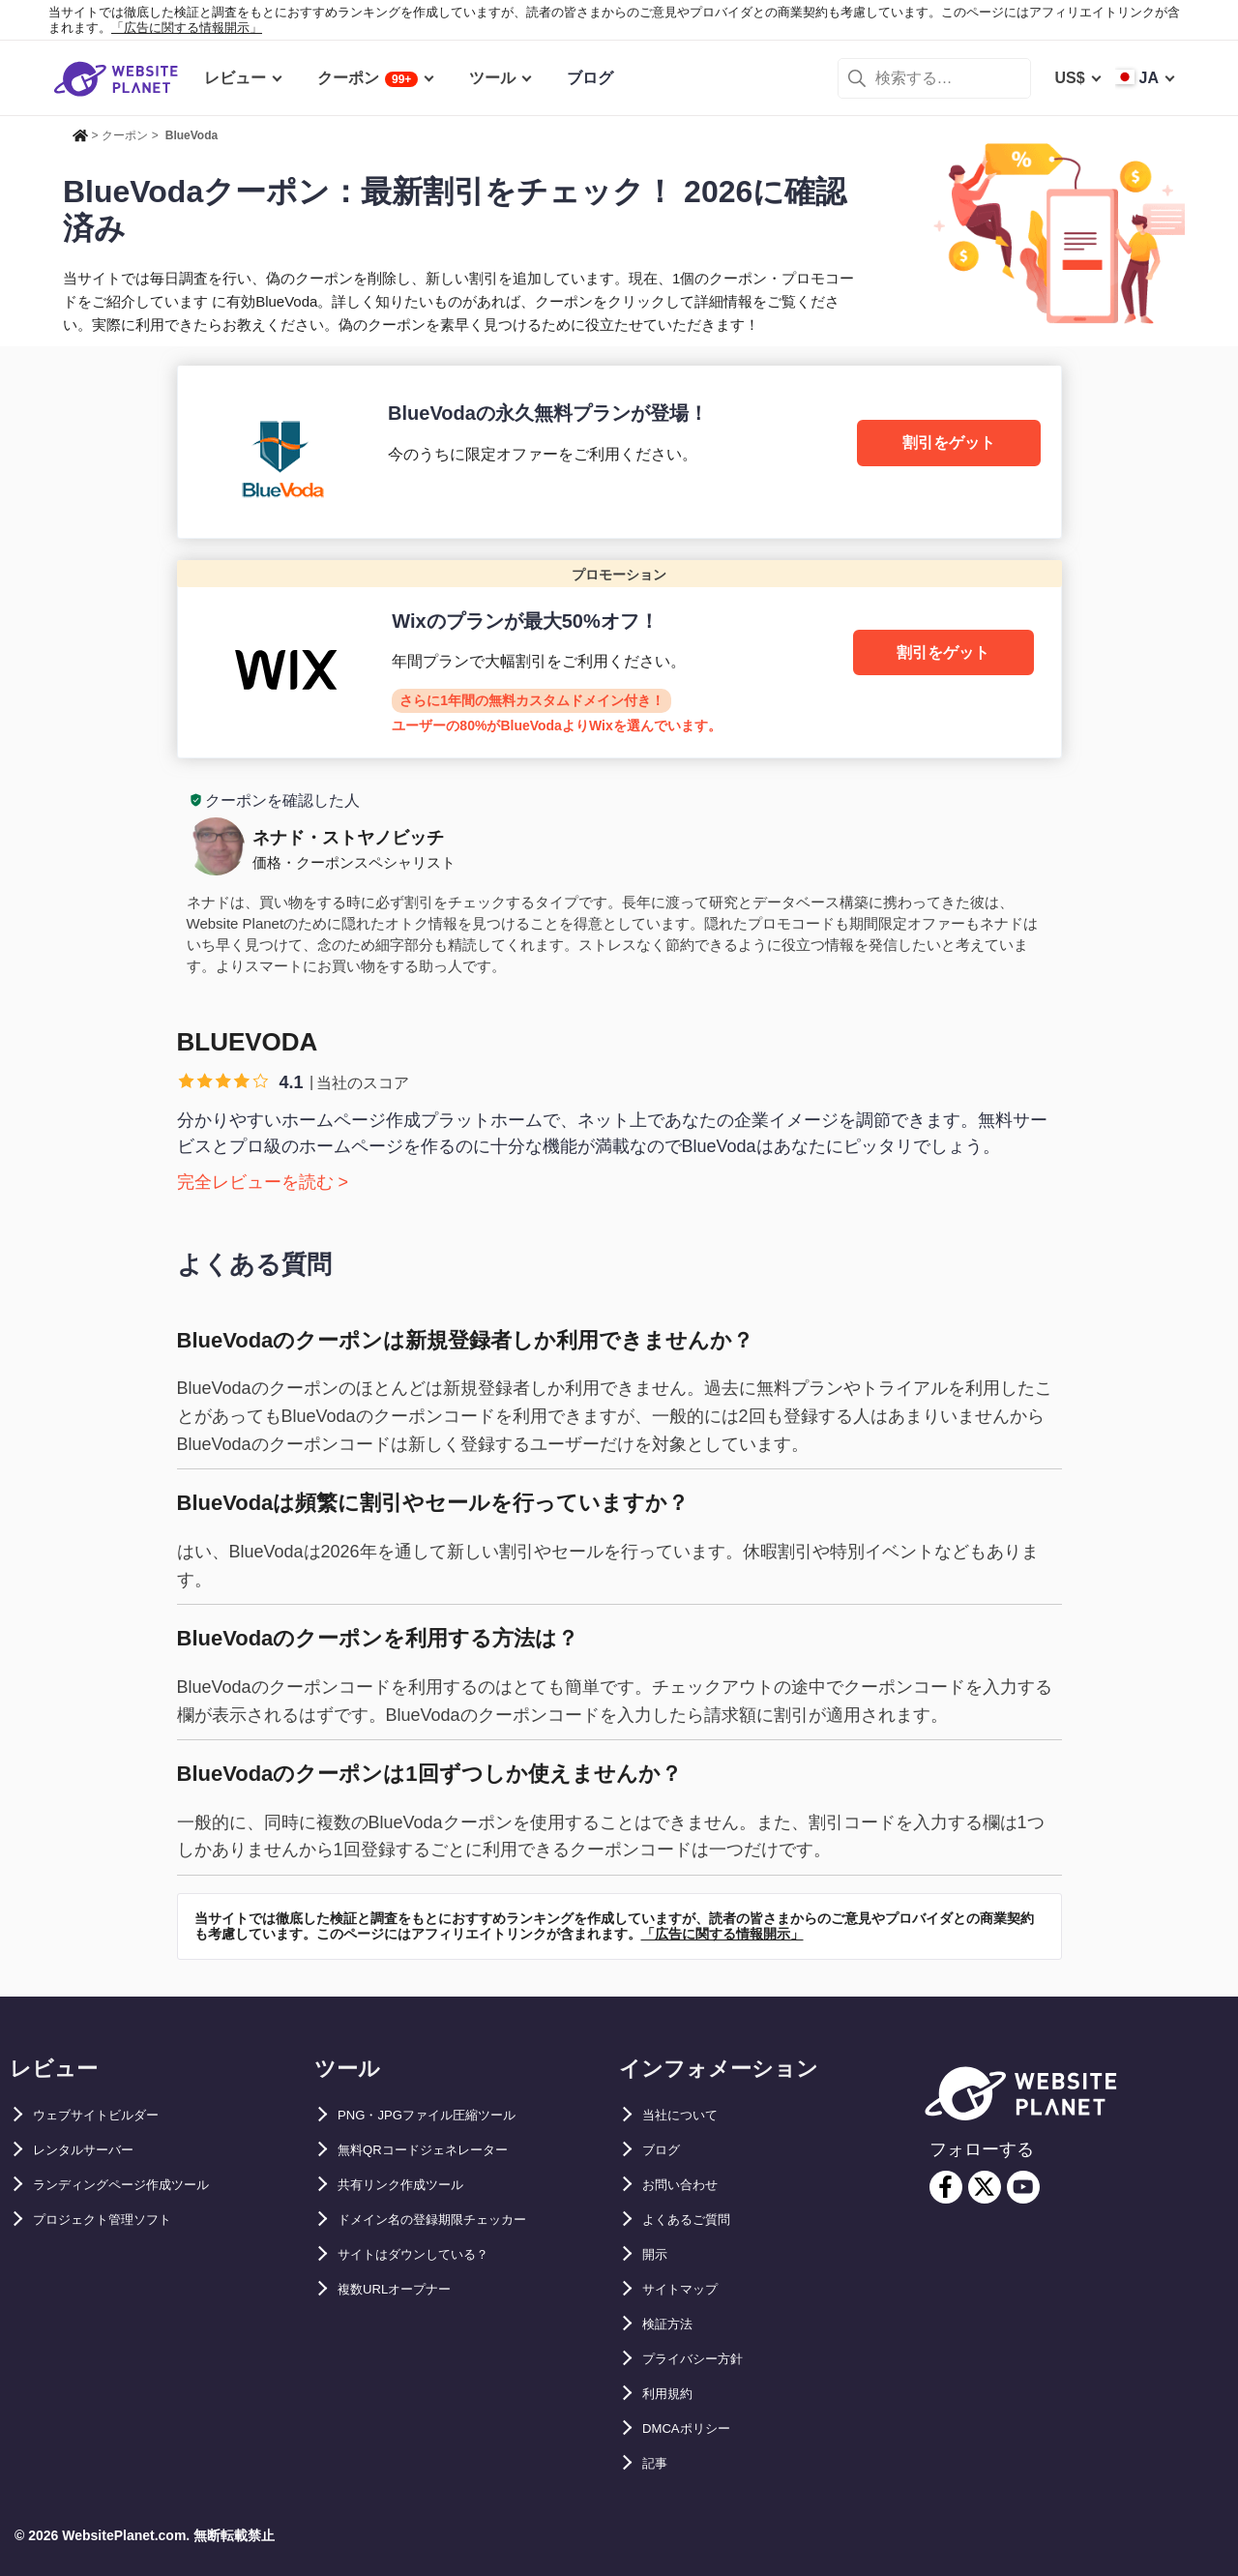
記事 (657, 2463)
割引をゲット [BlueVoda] (948, 442)
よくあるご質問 (696, 2219)
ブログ (665, 2150)
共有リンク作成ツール (415, 2184)
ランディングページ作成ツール (141, 2184)
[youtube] (1023, 2187)
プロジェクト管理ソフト (118, 2219)
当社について (688, 2115)
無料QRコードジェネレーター (442, 2150)
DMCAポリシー (696, 2428)
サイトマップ (688, 2289)
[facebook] (945, 2187)
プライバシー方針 (704, 2359)
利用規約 (673, 2393)
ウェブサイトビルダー (110, 2115)
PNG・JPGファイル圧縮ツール (447, 2115)
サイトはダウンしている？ (430, 2254)
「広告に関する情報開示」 (186, 27)
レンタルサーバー (95, 2150)
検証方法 (673, 2324)
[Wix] (619, 658)
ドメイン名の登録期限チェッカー (454, 2219)
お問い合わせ (688, 2184)
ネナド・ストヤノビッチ (348, 837)
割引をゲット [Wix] (943, 652)
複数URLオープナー (408, 2289)
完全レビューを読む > (263, 1182)
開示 (657, 2254)
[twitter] (984, 2187)
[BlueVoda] (619, 451)
